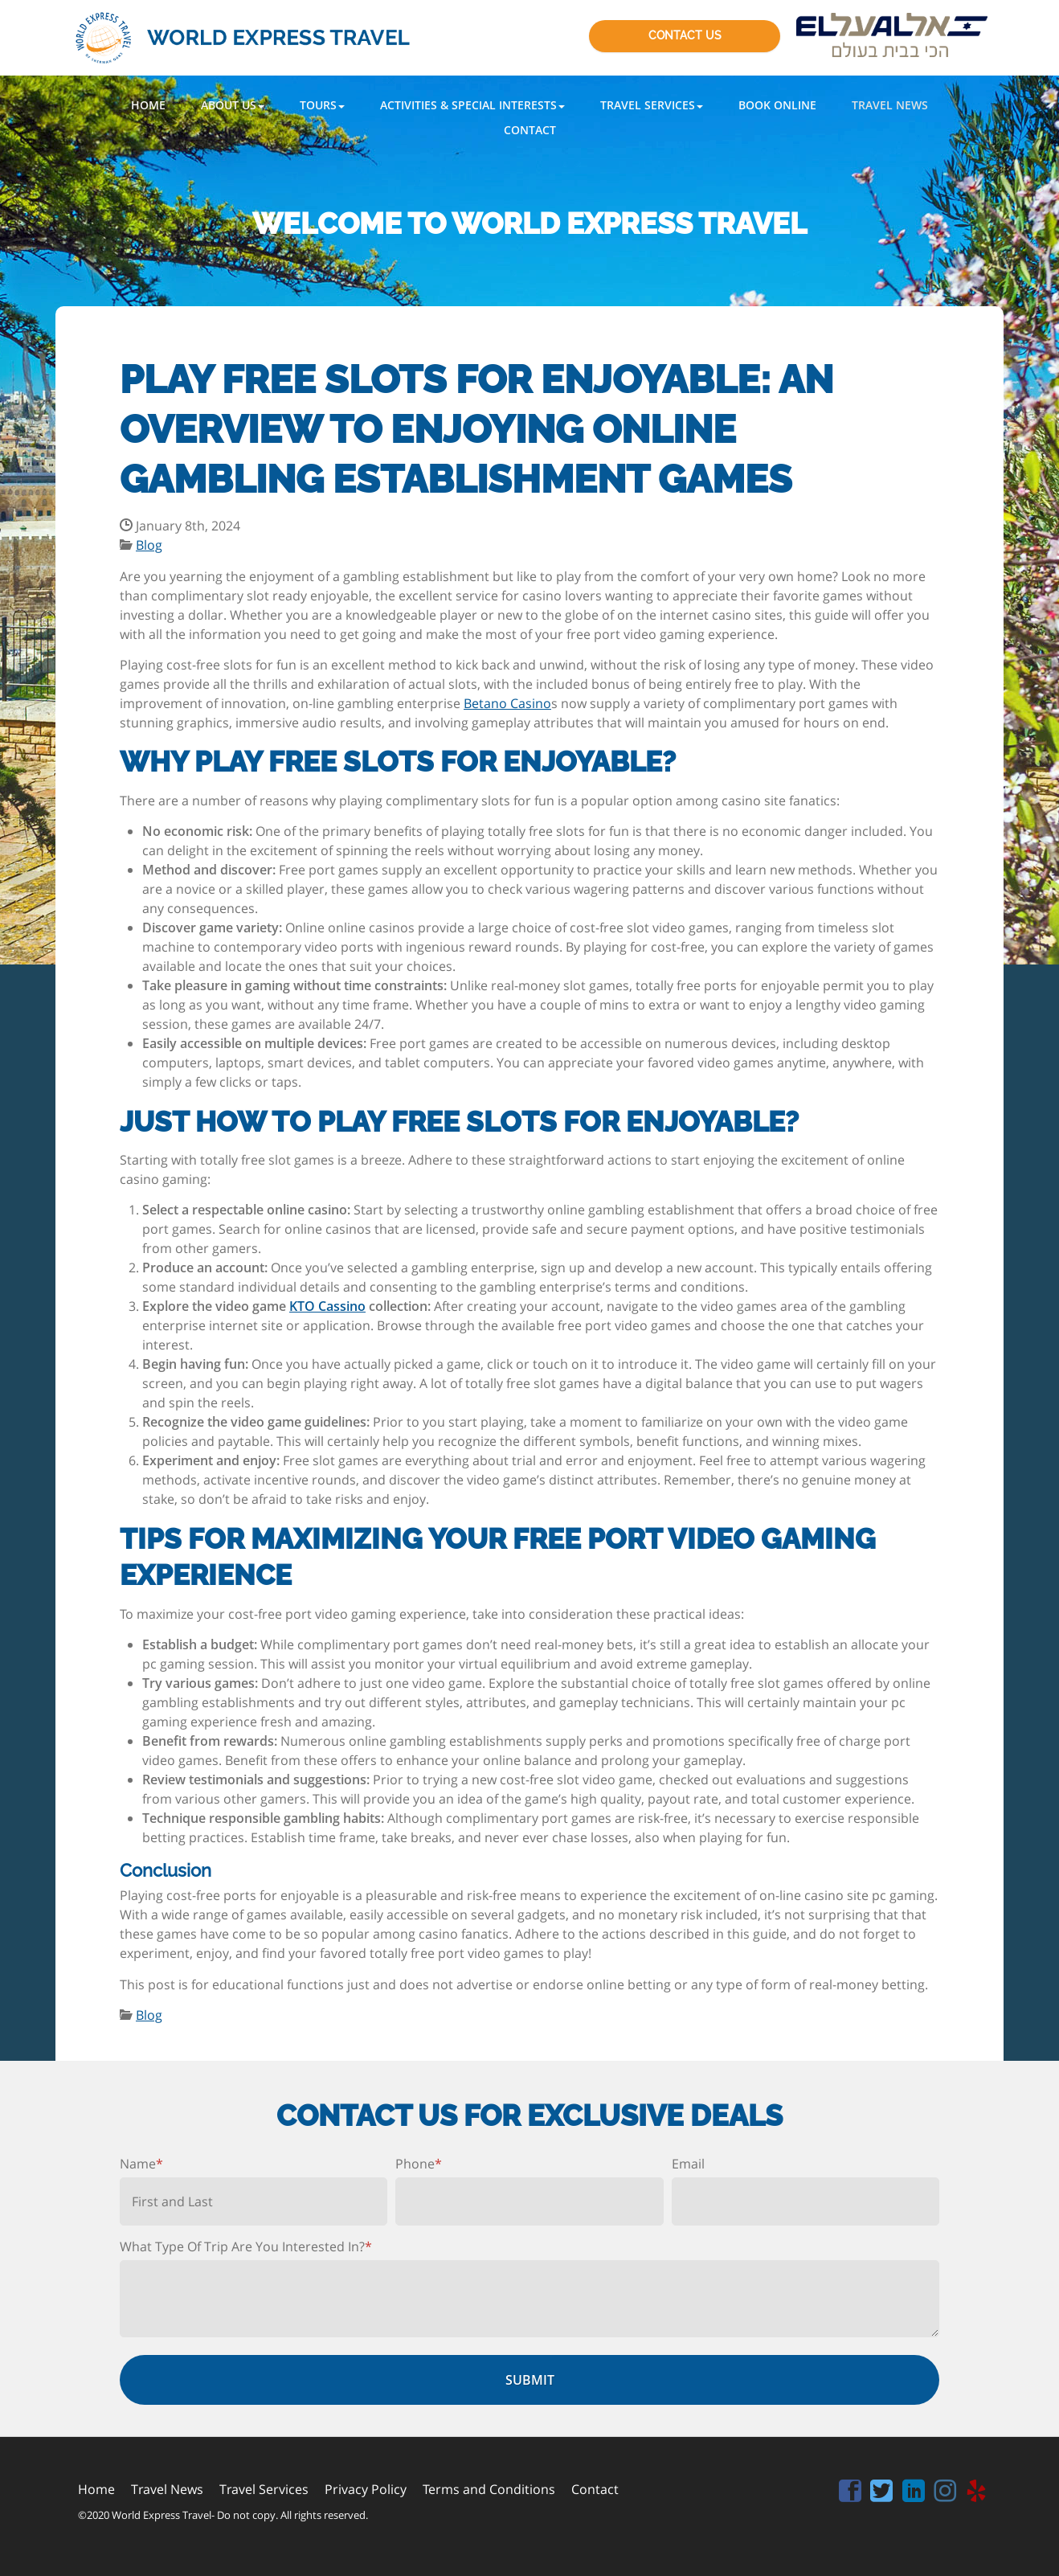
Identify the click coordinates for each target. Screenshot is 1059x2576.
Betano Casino (507, 703)
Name (141, 2164)
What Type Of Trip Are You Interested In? (246, 2246)
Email (688, 2164)
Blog (149, 545)
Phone (418, 2164)
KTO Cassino (327, 1306)
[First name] (253, 2201)
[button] (232, 104)
